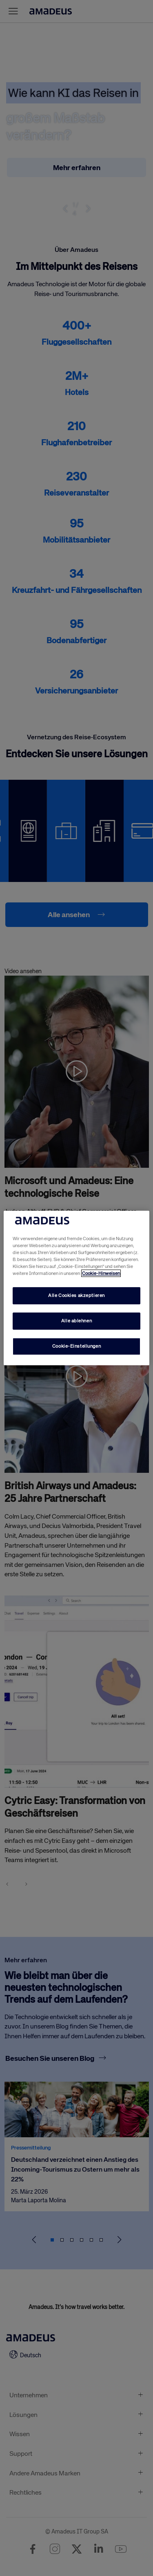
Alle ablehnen (76, 1321)
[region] (76, 1288)
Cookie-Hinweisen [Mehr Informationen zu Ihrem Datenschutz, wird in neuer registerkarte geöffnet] (101, 1273)
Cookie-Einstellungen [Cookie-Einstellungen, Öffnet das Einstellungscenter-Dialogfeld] (76, 1346)
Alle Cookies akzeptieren (76, 1295)
